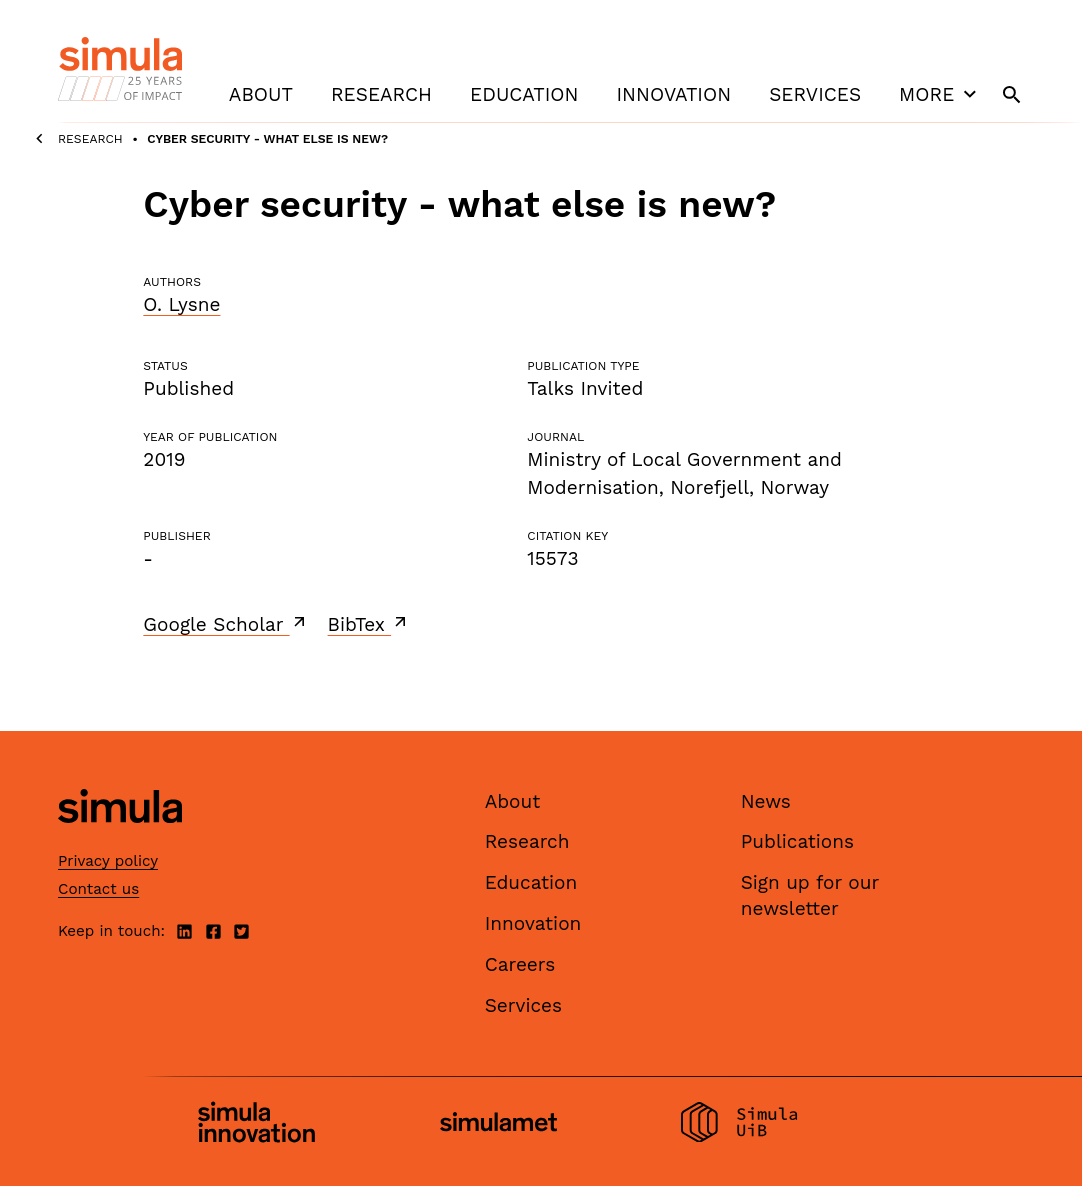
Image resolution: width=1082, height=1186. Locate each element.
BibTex (369, 624)
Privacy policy (108, 861)
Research (381, 94)
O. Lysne (181, 304)
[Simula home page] (120, 839)
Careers (520, 964)
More (940, 94)
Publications (797, 841)
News (766, 801)
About (261, 94)
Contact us (98, 889)
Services (815, 94)
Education (524, 94)
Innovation (673, 94)
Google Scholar (225, 624)
